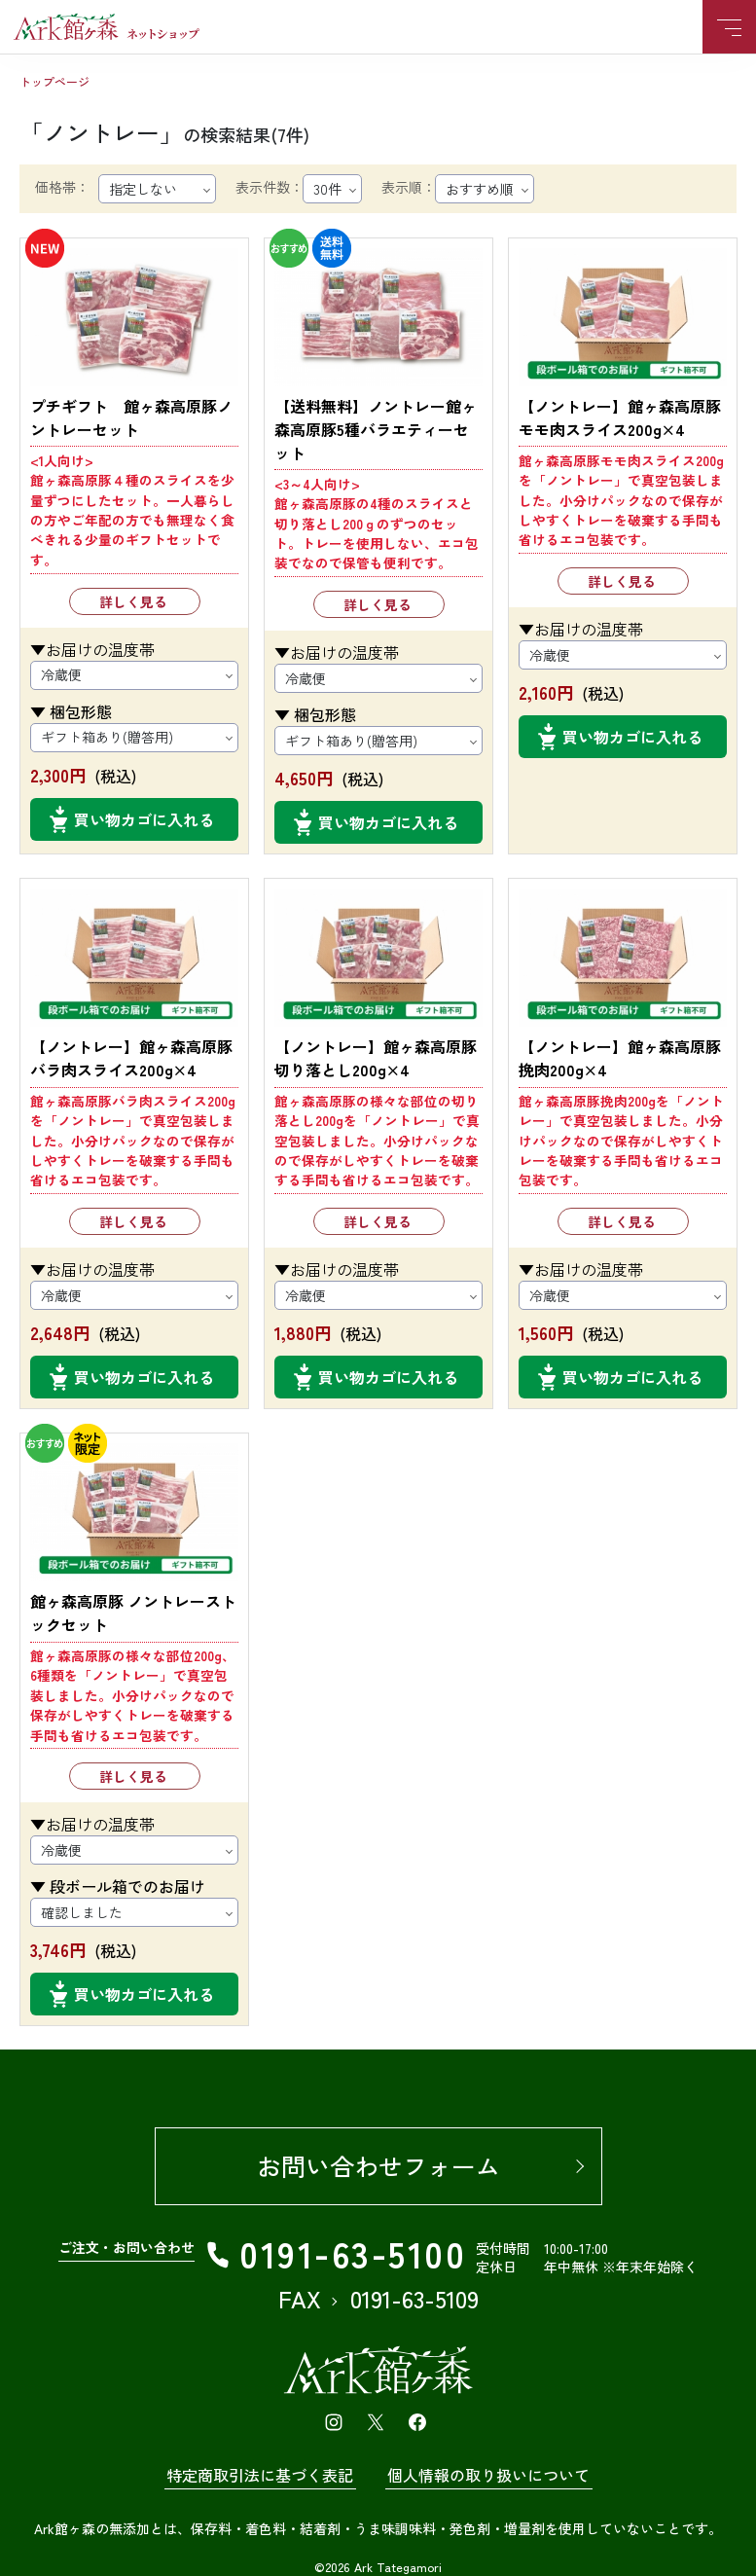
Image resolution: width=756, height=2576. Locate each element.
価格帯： (62, 187)
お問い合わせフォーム (378, 2165)
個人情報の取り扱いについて (488, 2474)
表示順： (408, 187)
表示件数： (269, 187)
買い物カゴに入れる (144, 819)
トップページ (54, 81)
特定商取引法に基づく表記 (259, 2474)
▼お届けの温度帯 (92, 649)
